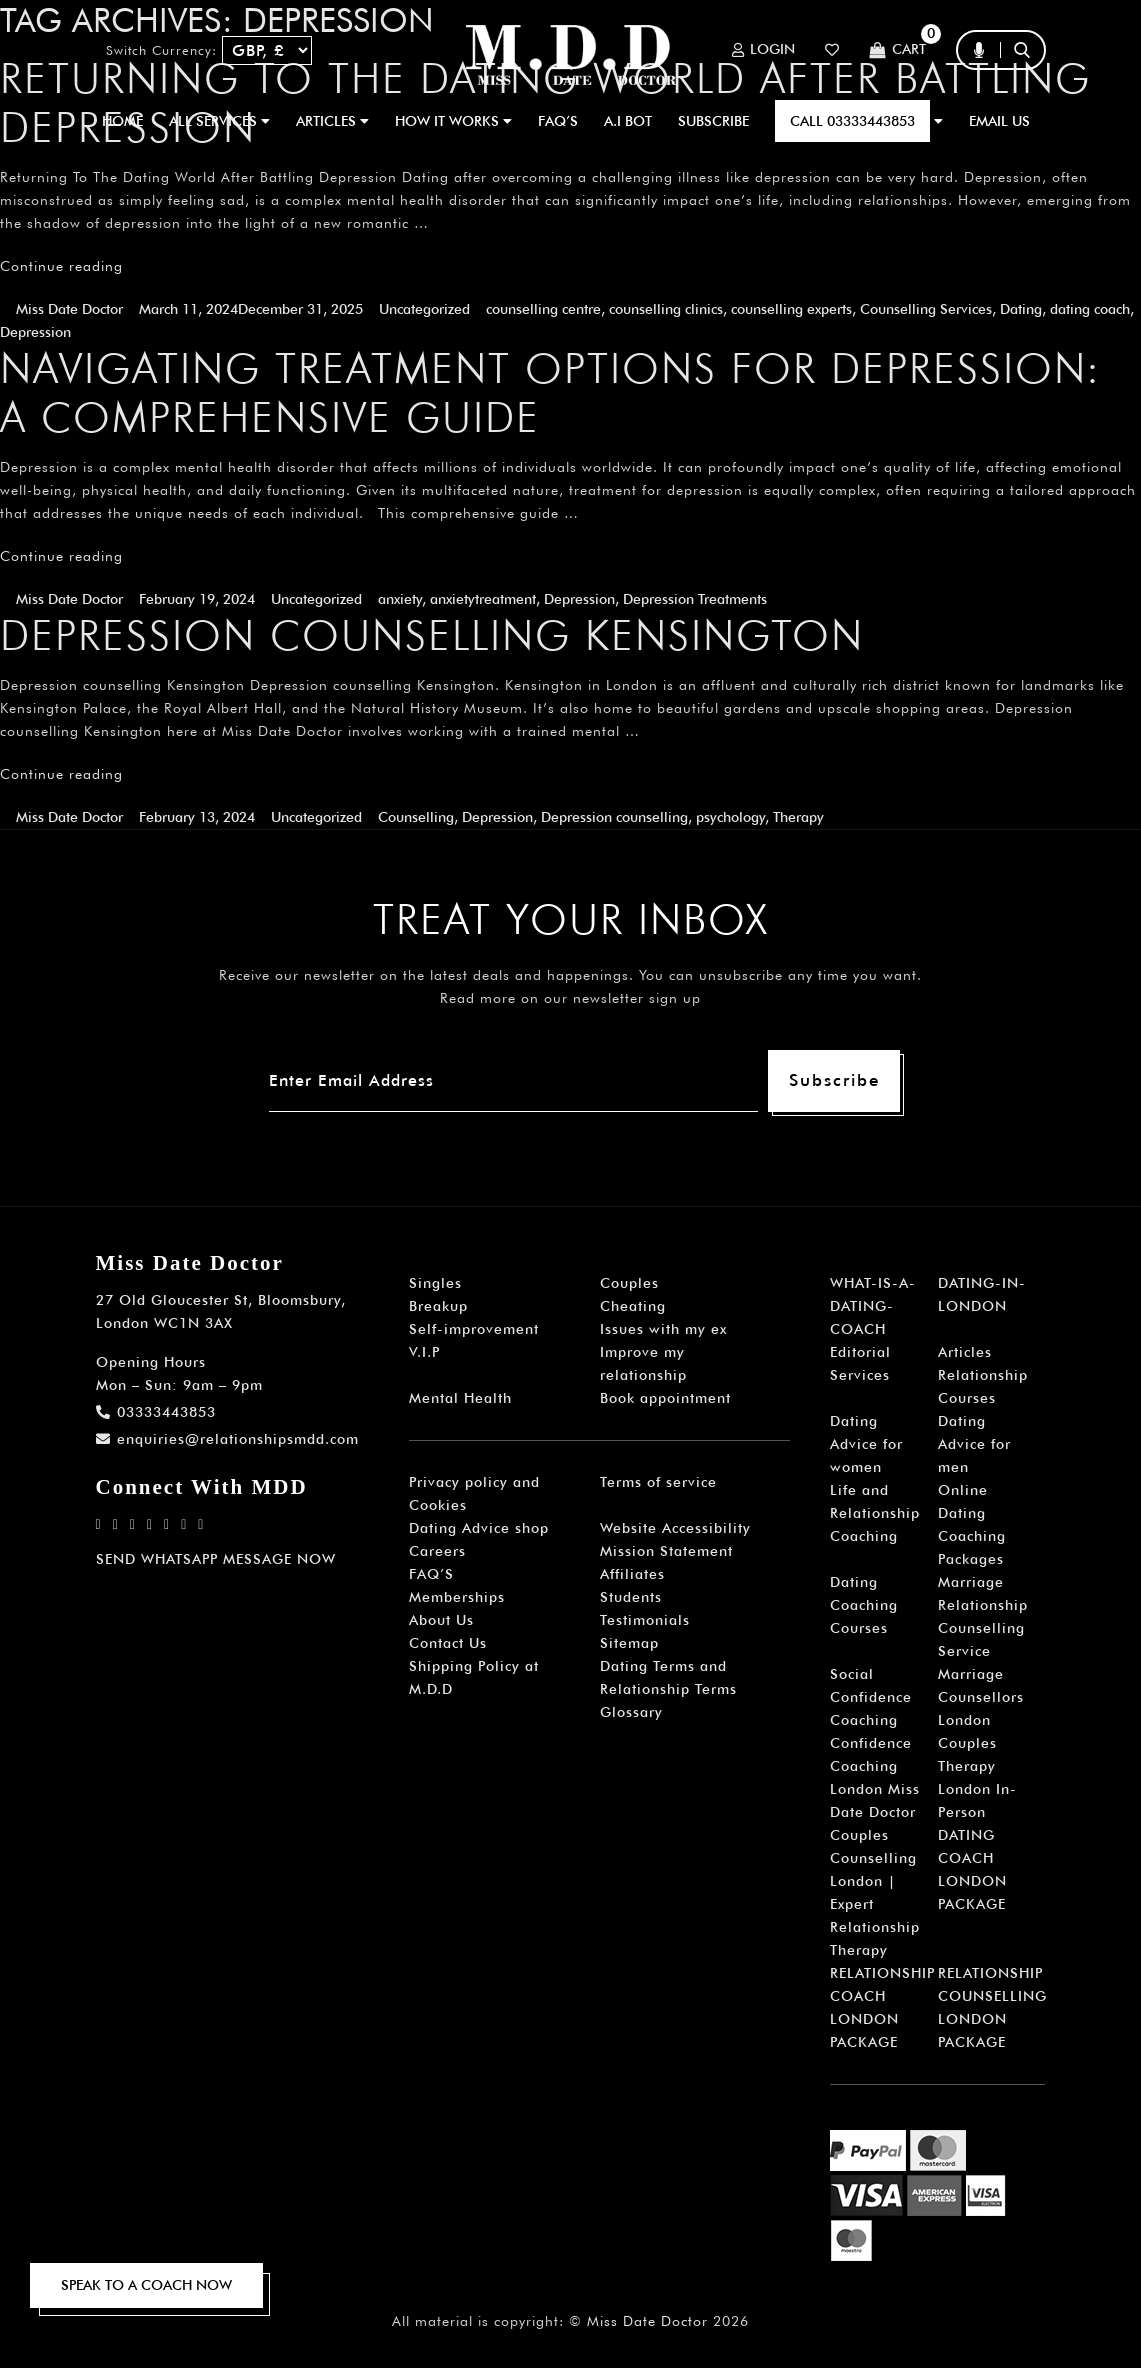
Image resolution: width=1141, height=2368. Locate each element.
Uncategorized (424, 309)
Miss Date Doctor (69, 309)
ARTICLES (332, 121)
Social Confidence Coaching (871, 1697)
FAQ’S (558, 121)
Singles (435, 1283)
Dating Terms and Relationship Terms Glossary (668, 1689)
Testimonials (645, 1620)
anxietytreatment (483, 599)
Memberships (457, 1597)
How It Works (453, 121)
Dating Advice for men (974, 1444)
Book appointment (665, 1398)
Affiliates (632, 1574)
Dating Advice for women (866, 1444)
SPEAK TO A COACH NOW (146, 2285)
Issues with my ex (663, 1329)
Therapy (798, 817)
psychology (730, 817)
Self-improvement (474, 1329)
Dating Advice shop (479, 1528)
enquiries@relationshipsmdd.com (227, 1439)
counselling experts (791, 309)
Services (860, 1375)
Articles (965, 1352)
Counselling (416, 817)
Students (631, 1597)
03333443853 (156, 1412)
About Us (441, 1620)
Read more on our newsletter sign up (570, 998)
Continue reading (61, 266)
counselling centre (543, 309)
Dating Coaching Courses (864, 1605)
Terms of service (658, 1482)
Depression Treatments (695, 599)
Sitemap (629, 1643)
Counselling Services (926, 309)
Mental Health (460, 1398)
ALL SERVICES (219, 121)
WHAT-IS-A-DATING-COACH (873, 1306)
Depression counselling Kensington (432, 635)
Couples (629, 1283)
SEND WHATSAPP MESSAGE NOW (216, 1559)
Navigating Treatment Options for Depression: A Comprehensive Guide (550, 392)
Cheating (633, 1306)
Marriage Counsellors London (981, 1697)
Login (763, 50)
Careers (437, 1551)
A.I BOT (628, 121)
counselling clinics (666, 309)
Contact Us (448, 1643)
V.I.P (424, 1352)
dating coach (1090, 309)
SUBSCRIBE (713, 121)
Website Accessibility (675, 1528)
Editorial (860, 1352)
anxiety (400, 599)
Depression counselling (614, 817)
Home (122, 121)
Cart (897, 50)
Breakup (438, 1306)
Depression (35, 332)
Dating (1021, 309)
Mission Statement (666, 1551)
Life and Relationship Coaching (875, 1513)
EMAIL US (999, 121)
